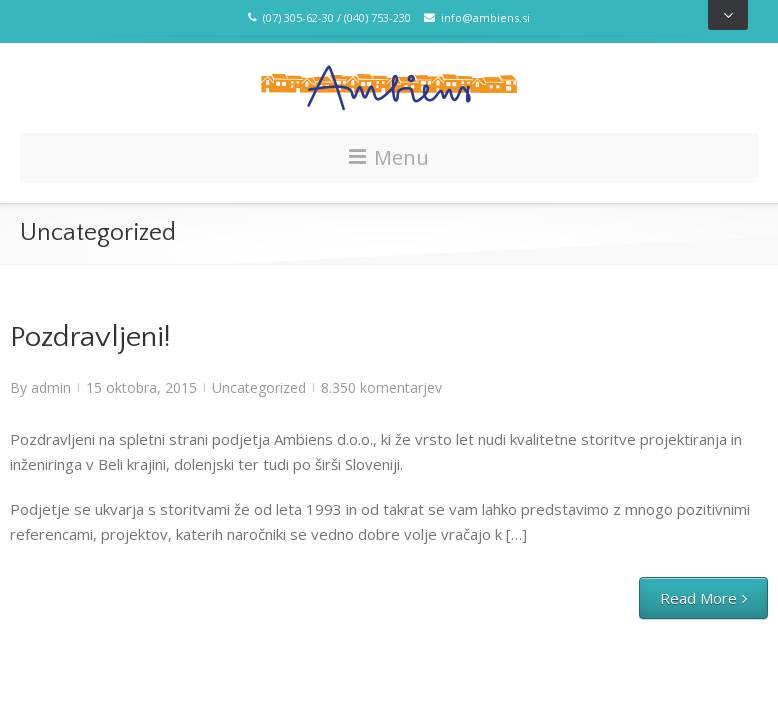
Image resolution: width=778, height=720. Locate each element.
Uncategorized (259, 387)
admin (51, 387)
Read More (698, 598)
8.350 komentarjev (381, 387)
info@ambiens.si (477, 17)
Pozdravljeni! (90, 337)
